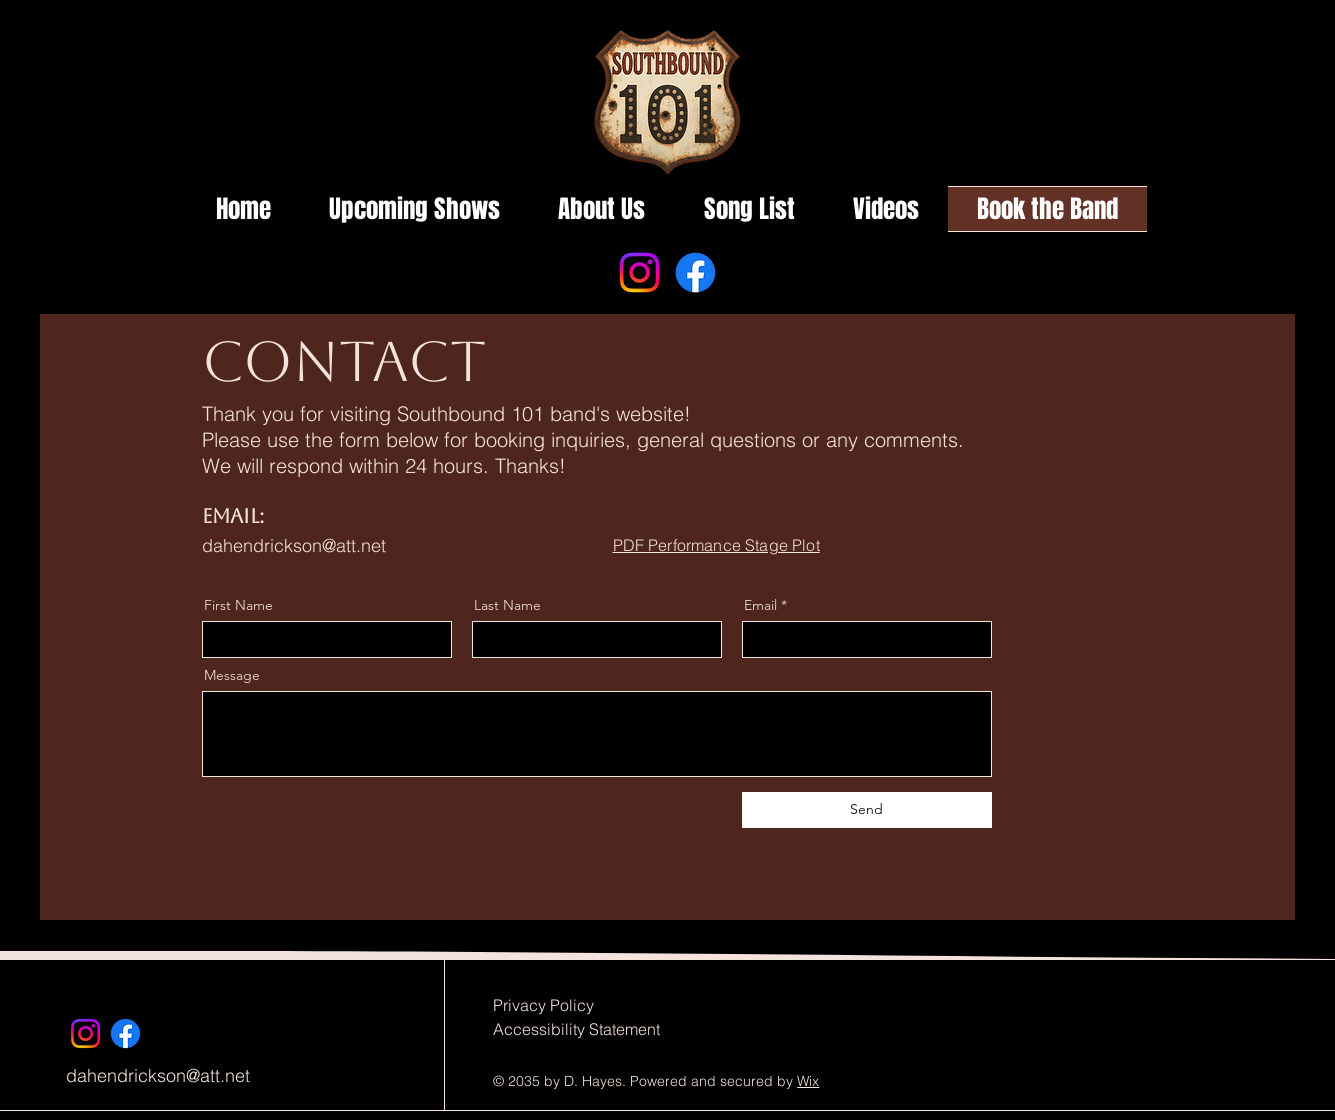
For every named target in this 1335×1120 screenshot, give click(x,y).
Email (760, 605)
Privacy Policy (543, 1005)
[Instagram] (639, 272)
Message (232, 675)
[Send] (867, 810)
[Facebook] (695, 272)
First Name (238, 605)
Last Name (507, 605)
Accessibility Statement (576, 1029)
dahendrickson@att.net (294, 545)
